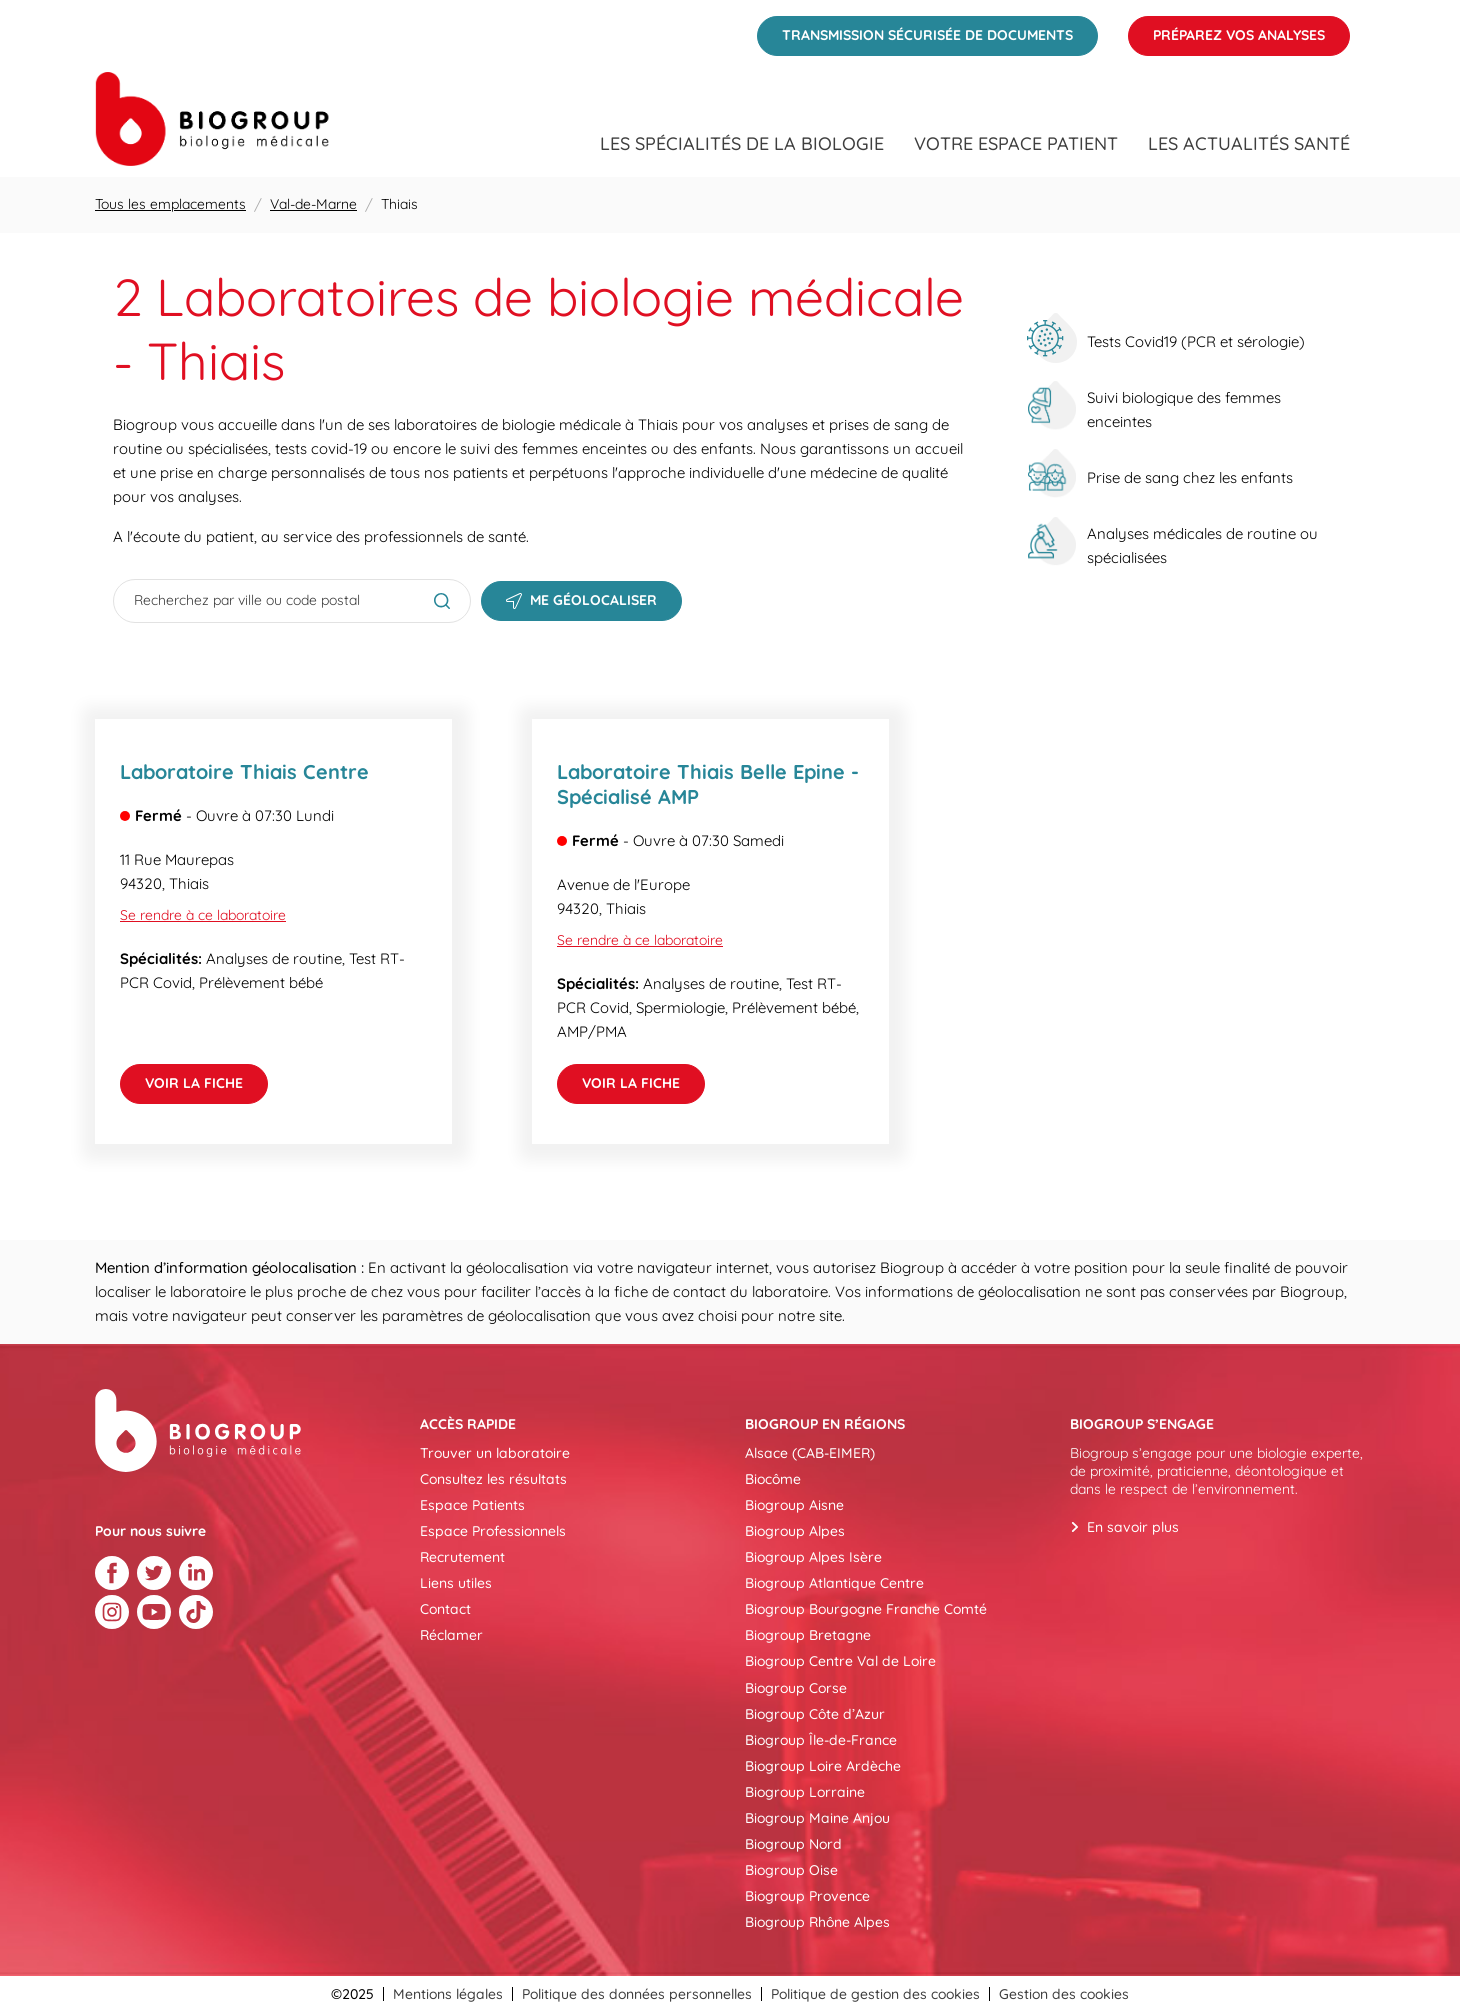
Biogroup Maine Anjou (817, 1818)
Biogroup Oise (791, 1870)
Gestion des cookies (1064, 1994)
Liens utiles (456, 1583)
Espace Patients (472, 1505)
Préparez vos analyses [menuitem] (1226, 30)
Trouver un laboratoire (495, 1453)
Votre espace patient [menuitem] (1016, 144)
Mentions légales (448, 1994)
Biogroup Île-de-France (821, 1740)
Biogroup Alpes (795, 1531)
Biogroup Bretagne (808, 1635)
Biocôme (773, 1479)
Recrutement (462, 1557)
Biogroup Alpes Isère (813, 1557)
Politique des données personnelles (637, 1994)
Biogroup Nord (793, 1844)
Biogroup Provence (807, 1896)
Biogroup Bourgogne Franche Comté (866, 1609)
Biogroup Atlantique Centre (834, 1583)
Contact (445, 1609)
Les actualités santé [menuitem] (1249, 144)
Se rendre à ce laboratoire (203, 915)
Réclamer (451, 1635)
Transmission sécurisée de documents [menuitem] (915, 30)
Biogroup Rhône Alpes (817, 1922)
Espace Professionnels (493, 1531)
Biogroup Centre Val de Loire (840, 1661)
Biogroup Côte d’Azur (815, 1714)
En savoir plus (1133, 1527)
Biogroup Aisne (794, 1505)
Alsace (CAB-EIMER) (810, 1453)
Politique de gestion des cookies (875, 1994)
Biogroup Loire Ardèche (823, 1766)
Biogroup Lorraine (805, 1792)
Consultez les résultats (493, 1479)
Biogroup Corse (796, 1688)
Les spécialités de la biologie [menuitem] (742, 144)
